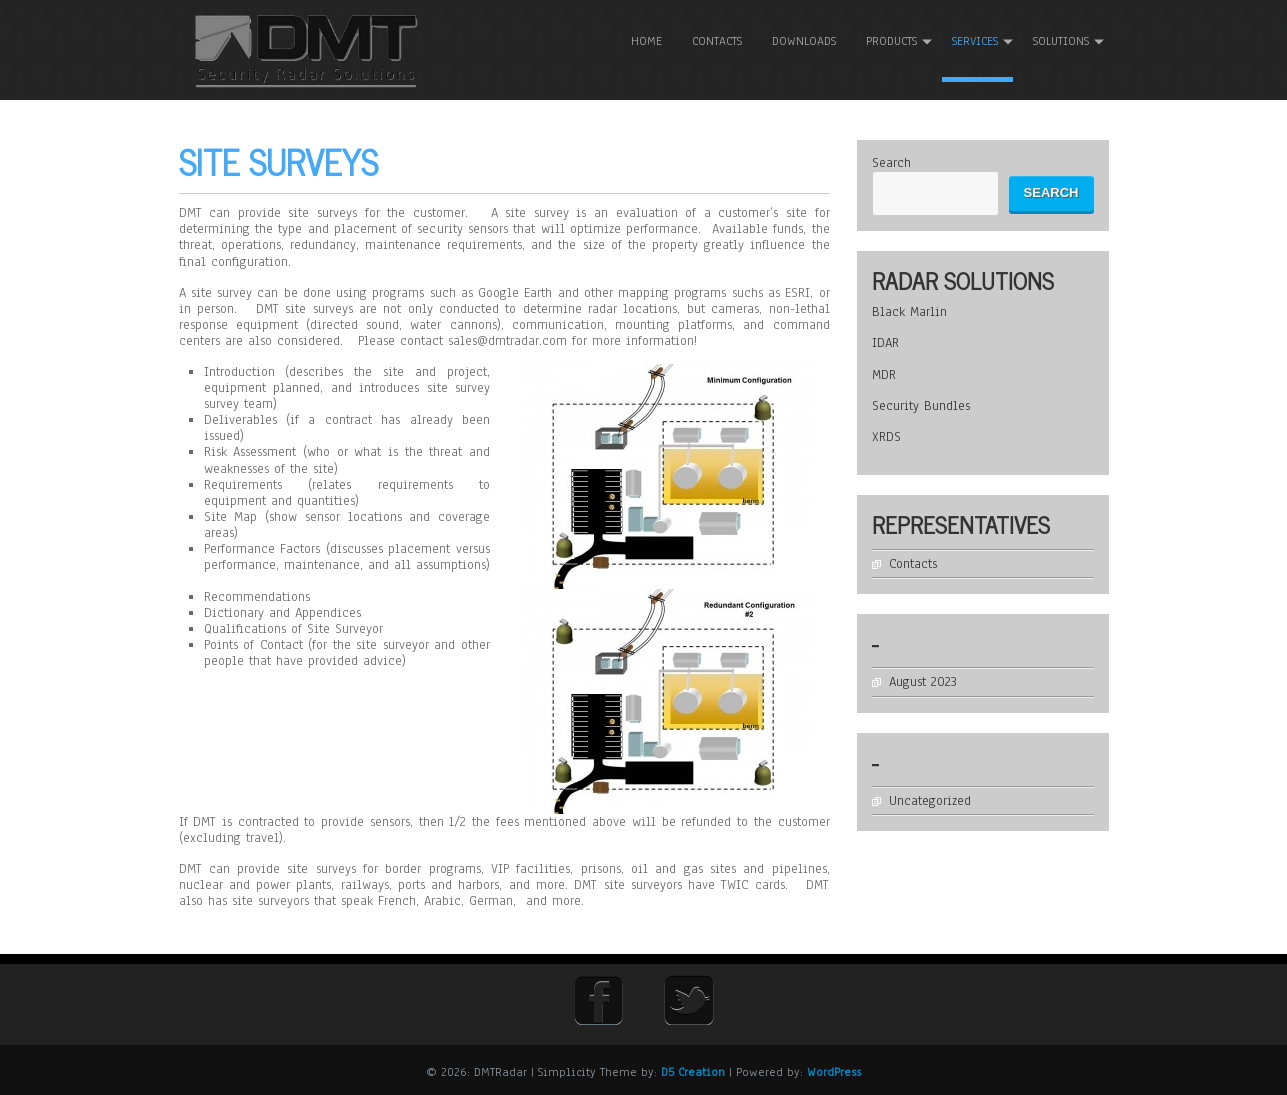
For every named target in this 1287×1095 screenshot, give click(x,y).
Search (891, 163)
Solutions (1061, 41)
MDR (884, 375)
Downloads (804, 41)
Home (646, 41)
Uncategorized (930, 801)
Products (891, 41)
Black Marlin (909, 312)
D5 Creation (693, 1072)
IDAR (885, 343)
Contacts (717, 41)
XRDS (886, 437)
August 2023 (923, 682)
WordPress (834, 1072)
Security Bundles (921, 406)
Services (975, 41)
